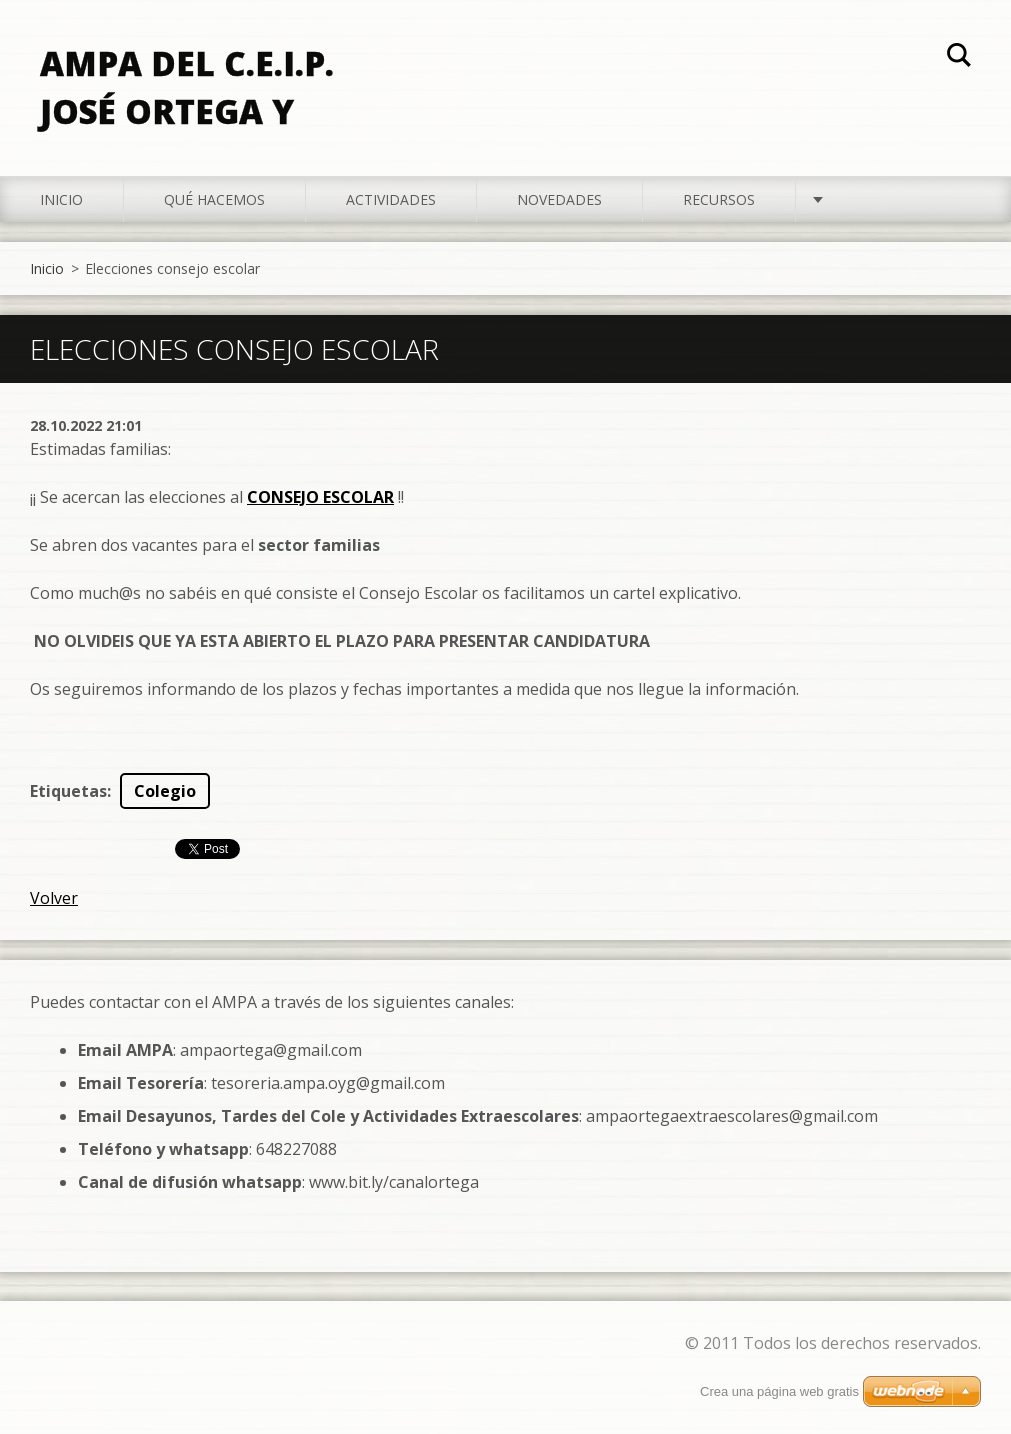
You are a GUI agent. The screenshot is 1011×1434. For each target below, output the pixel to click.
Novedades (559, 199)
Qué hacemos (214, 199)
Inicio (61, 199)
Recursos (719, 199)
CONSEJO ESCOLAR (320, 497)
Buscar (959, 58)
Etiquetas (68, 791)
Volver (54, 898)
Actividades (391, 199)
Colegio (165, 791)
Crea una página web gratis (779, 1391)
